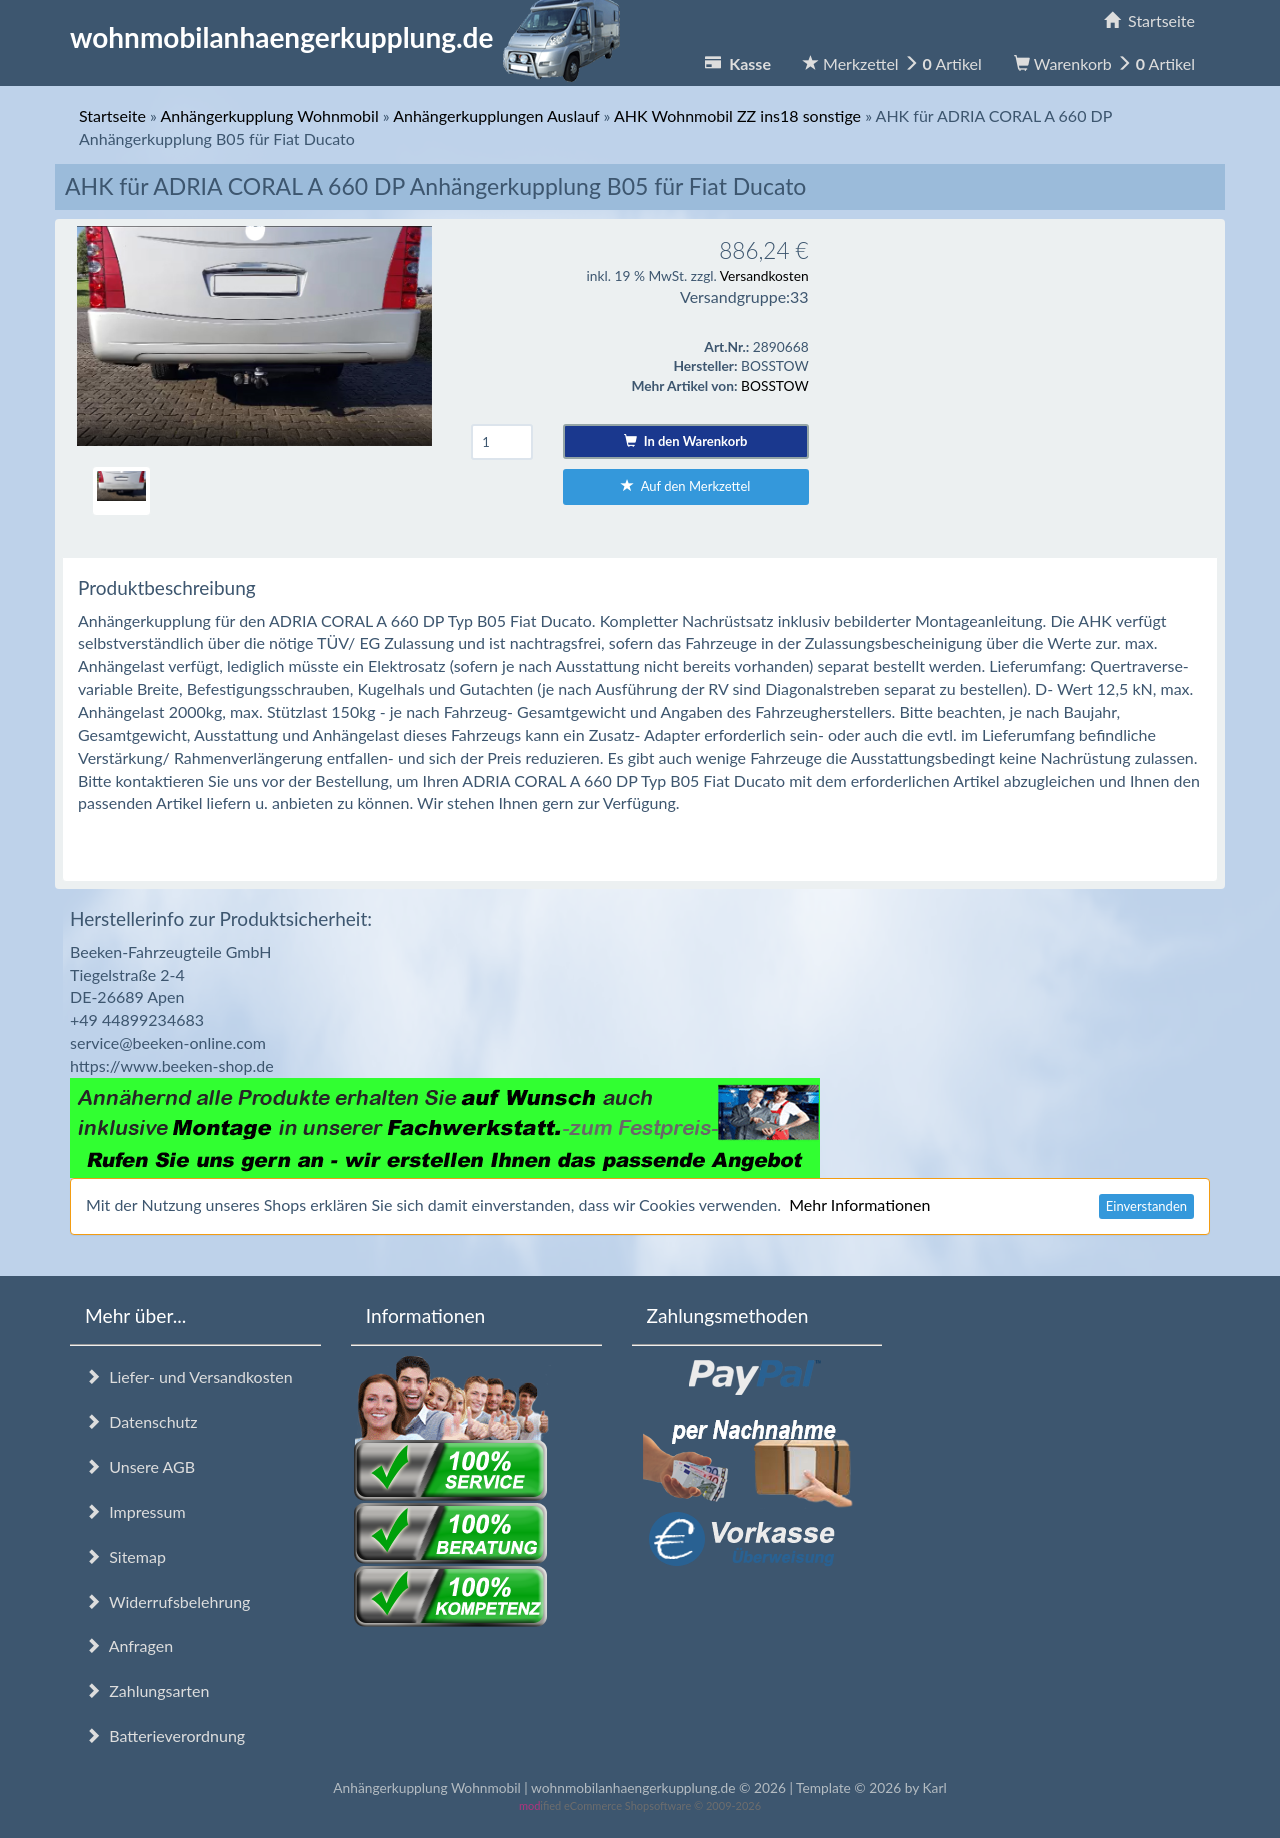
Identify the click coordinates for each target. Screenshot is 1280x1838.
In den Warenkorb (685, 441)
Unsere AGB (140, 1466)
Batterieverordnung (165, 1735)
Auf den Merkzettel (685, 486)
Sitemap (125, 1556)
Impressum (135, 1511)
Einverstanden (1146, 1206)
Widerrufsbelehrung (167, 1601)
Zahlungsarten (147, 1690)
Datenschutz (141, 1421)
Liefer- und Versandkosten (189, 1376)
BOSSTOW (775, 385)
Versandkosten (764, 275)
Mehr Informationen (859, 1204)
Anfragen (129, 1645)
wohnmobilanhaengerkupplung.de (351, 37)
